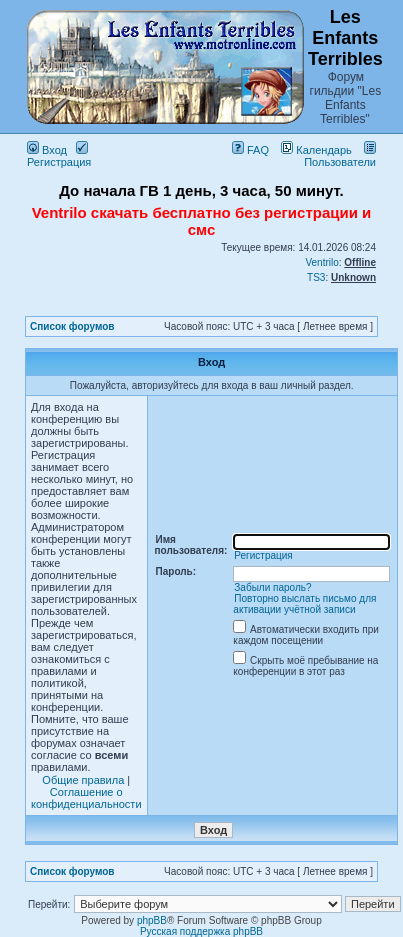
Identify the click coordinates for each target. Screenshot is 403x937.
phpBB (152, 920)
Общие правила (83, 780)
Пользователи (340, 156)
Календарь (316, 150)
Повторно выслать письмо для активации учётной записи (304, 604)
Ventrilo (321, 262)
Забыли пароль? (272, 587)
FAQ (250, 150)
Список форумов (72, 326)
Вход (47, 150)
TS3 (316, 277)
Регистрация (59, 156)
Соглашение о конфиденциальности (86, 798)
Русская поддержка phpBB (201, 931)
